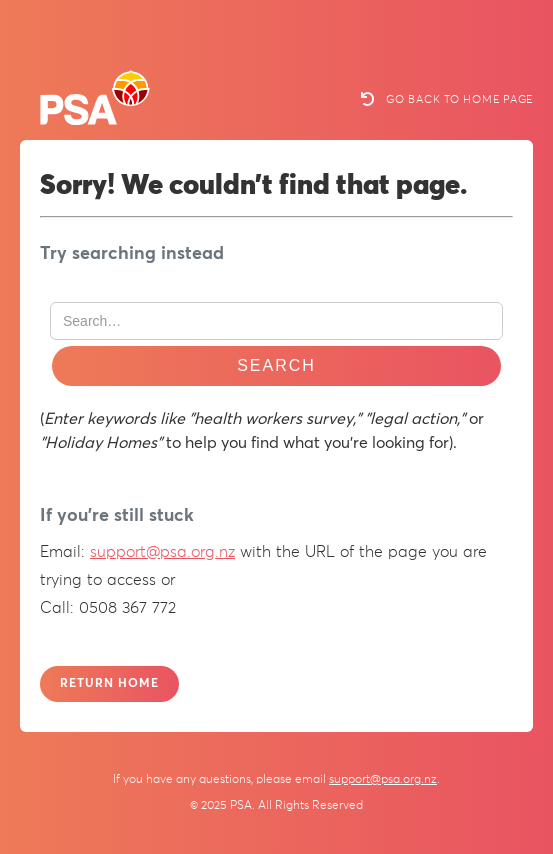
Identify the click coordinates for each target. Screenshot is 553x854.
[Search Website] (276, 321)
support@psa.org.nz (162, 552)
